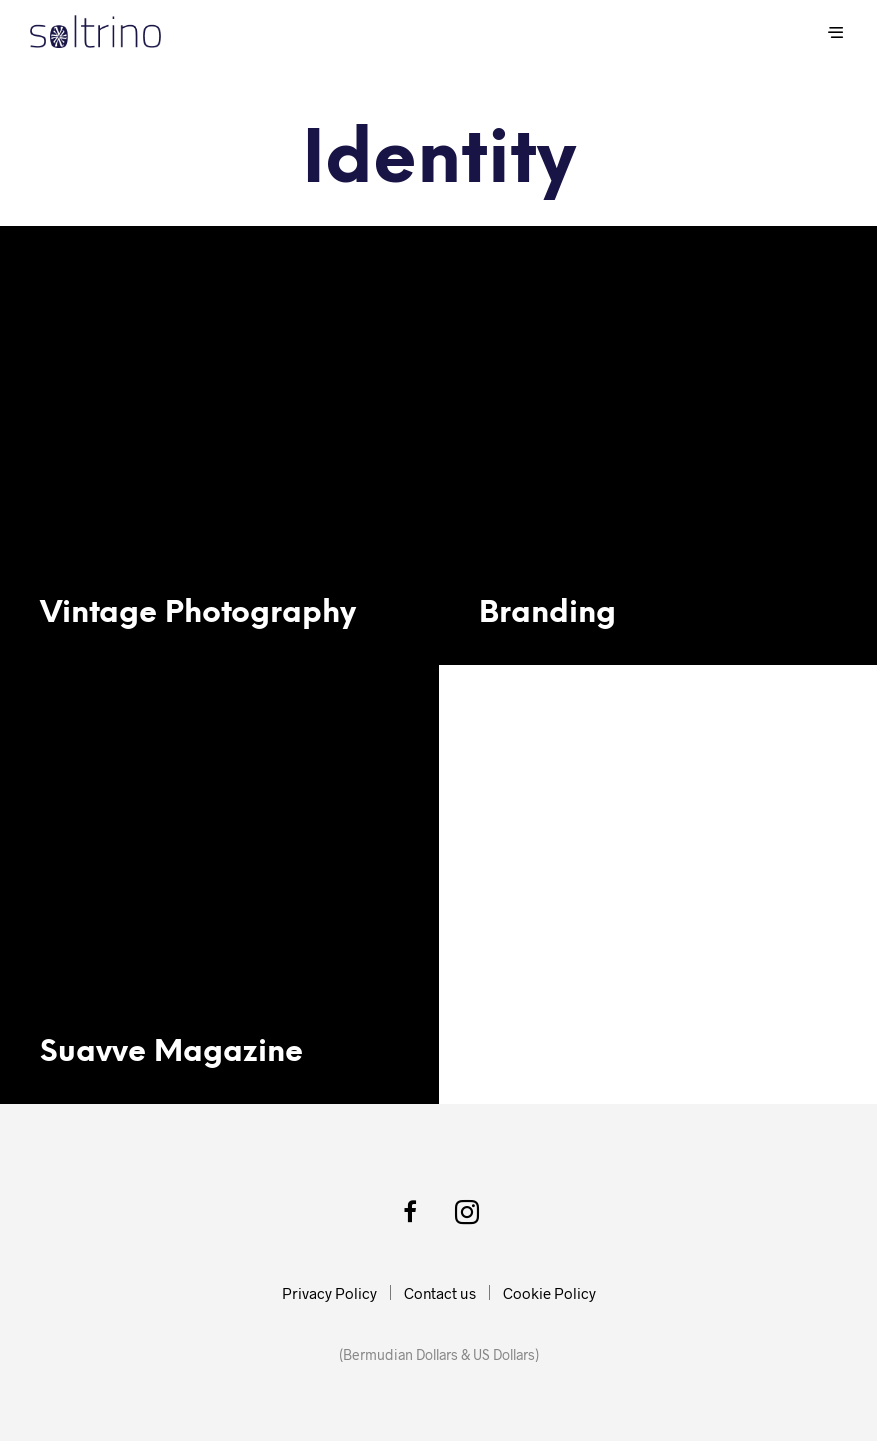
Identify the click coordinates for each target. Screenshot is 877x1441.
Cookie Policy (549, 1293)
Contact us (440, 1293)
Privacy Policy (329, 1293)
